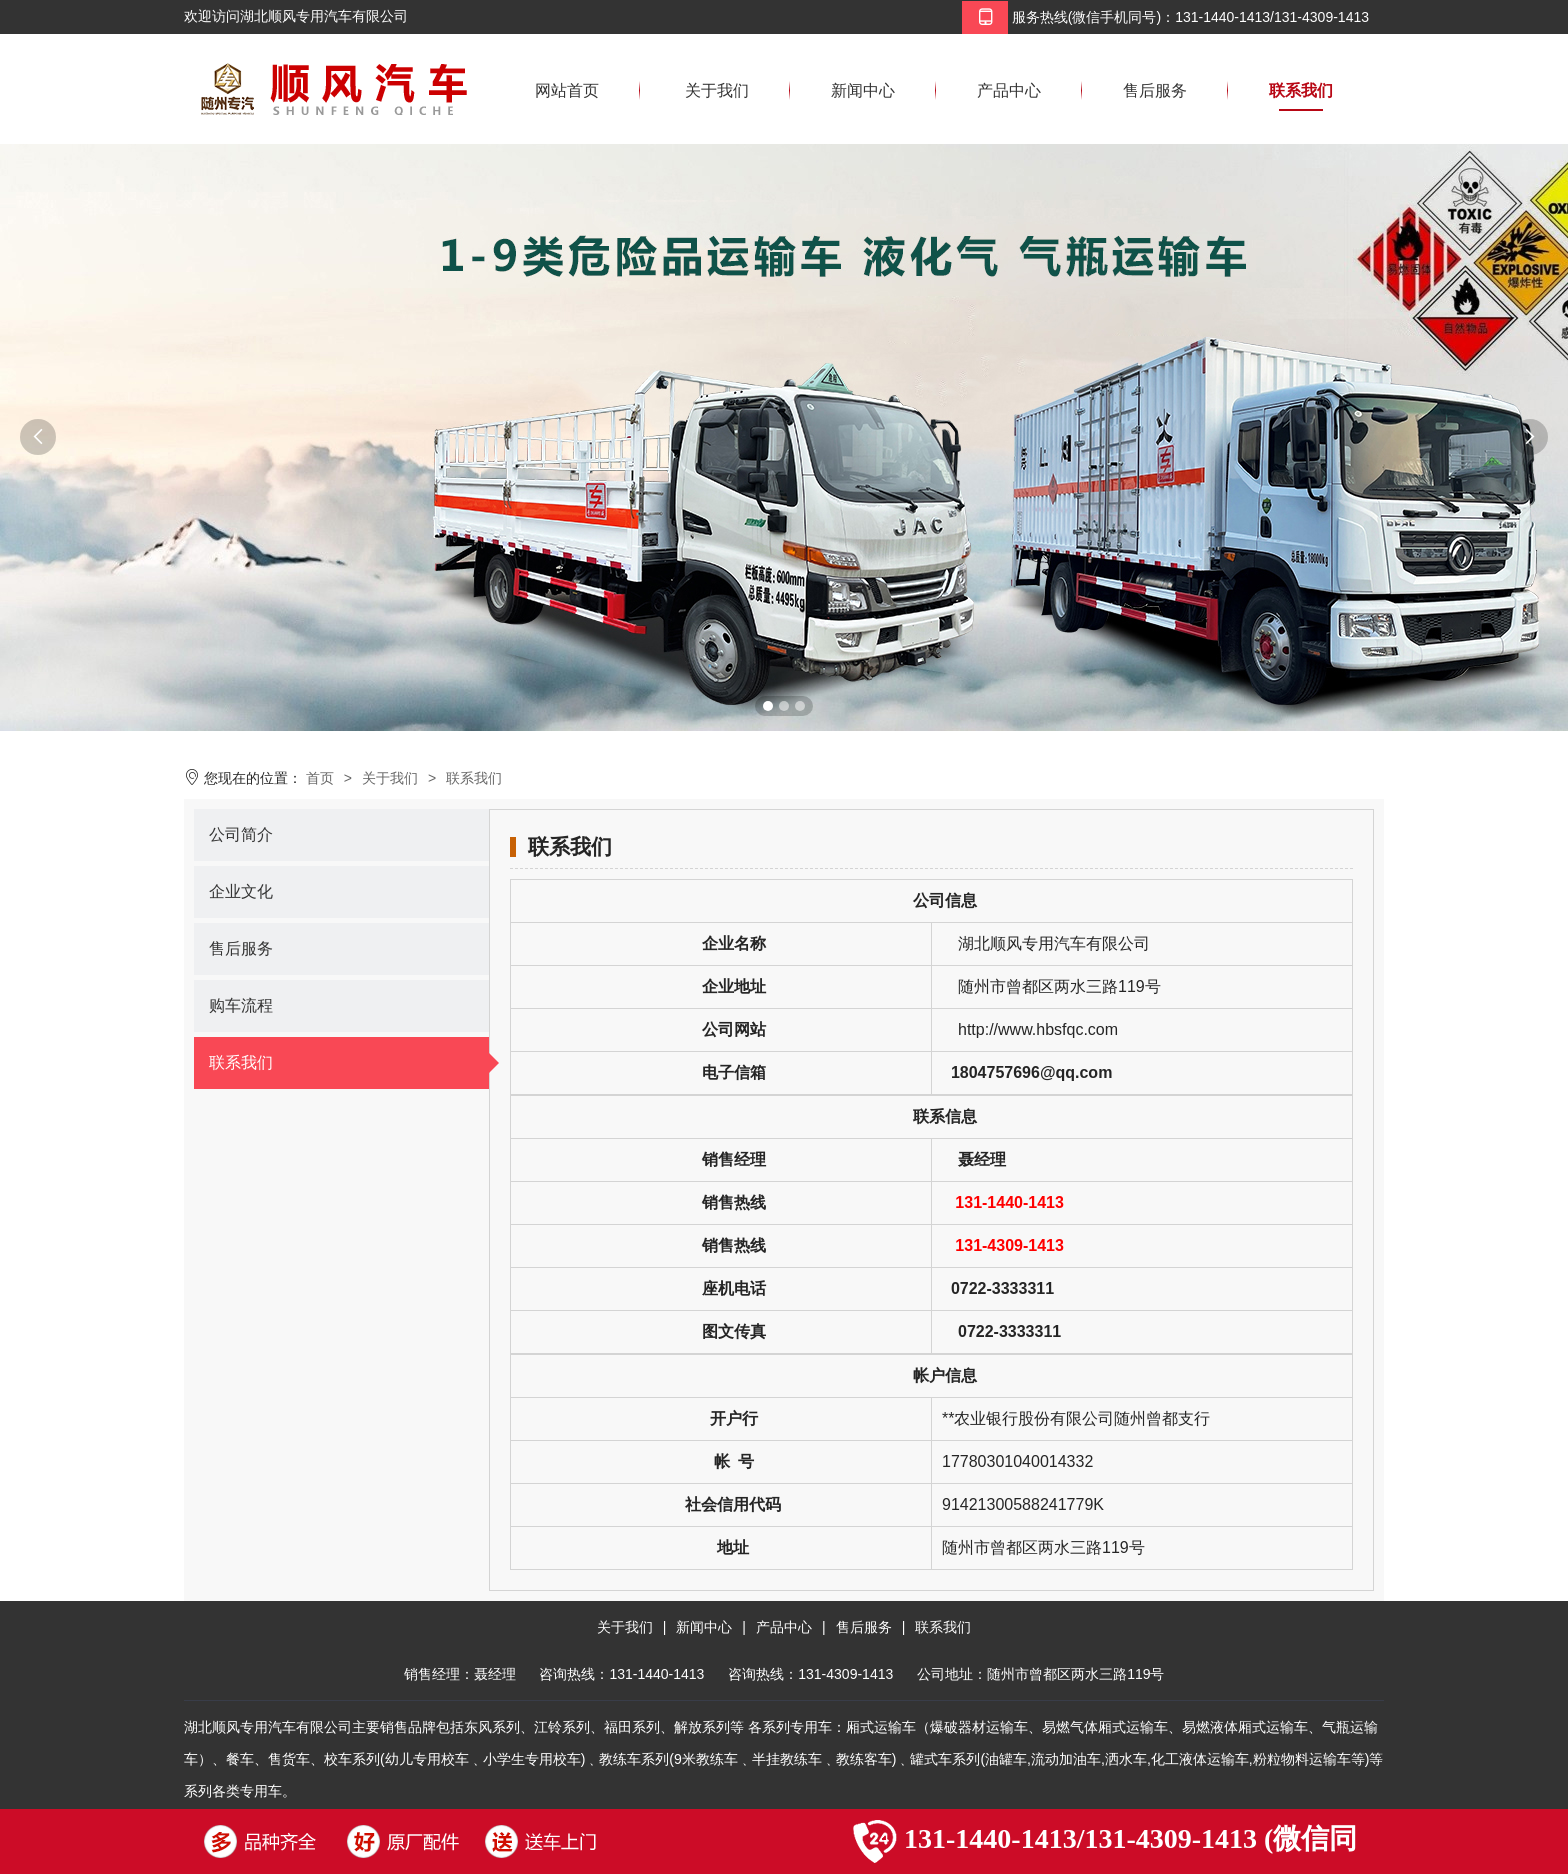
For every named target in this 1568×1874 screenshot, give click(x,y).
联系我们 (1301, 90)
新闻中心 (863, 90)
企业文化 (241, 891)
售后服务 (1155, 90)
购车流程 (241, 1005)
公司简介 (241, 834)
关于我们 (717, 90)
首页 (320, 778)
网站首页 (567, 90)
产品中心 (1009, 90)
